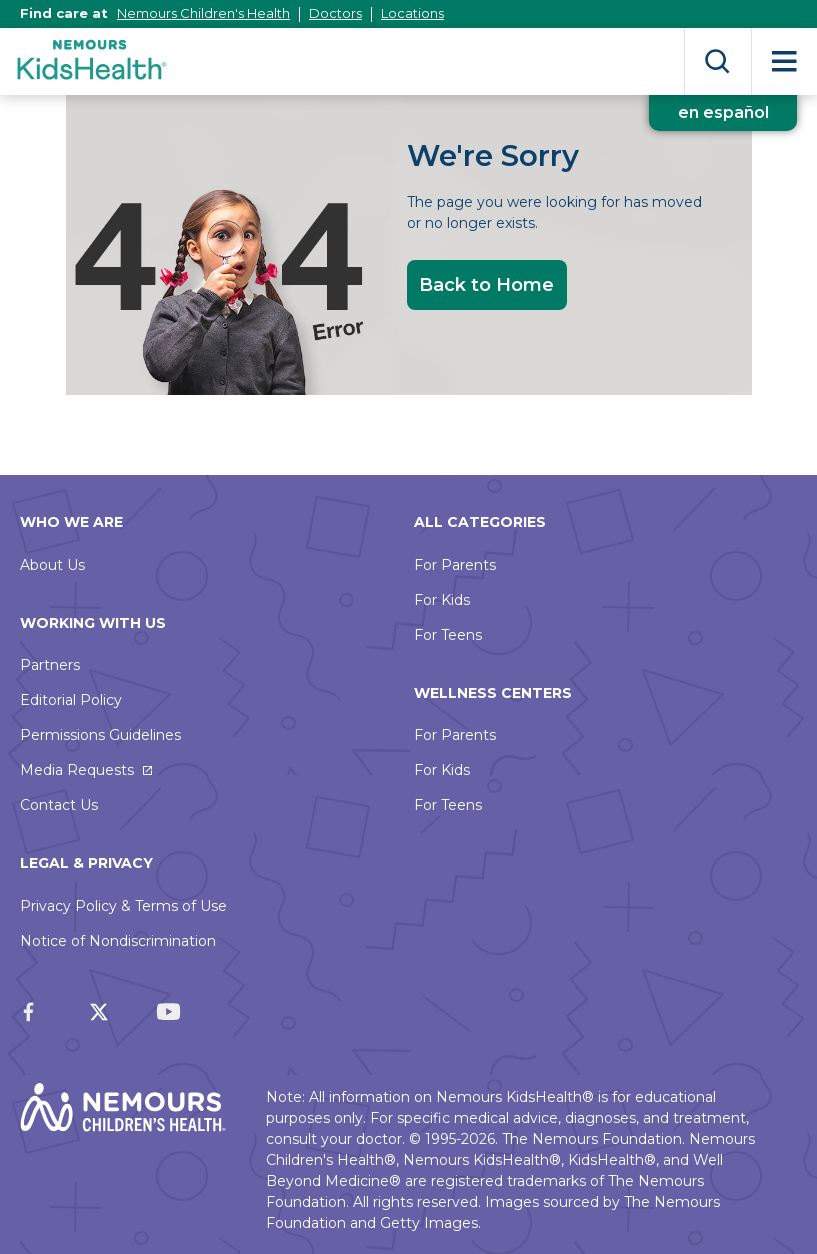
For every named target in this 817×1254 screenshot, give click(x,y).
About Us (52, 565)
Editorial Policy (71, 700)
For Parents (455, 565)
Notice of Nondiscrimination (118, 941)
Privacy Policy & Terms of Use (123, 906)
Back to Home (486, 285)
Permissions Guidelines (100, 735)
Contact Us (59, 805)
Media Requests (77, 770)
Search (717, 61)
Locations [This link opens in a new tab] (412, 13)
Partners (50, 665)
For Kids (442, 600)
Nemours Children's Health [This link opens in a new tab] (203, 13)
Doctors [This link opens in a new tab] (335, 13)
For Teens (448, 635)
